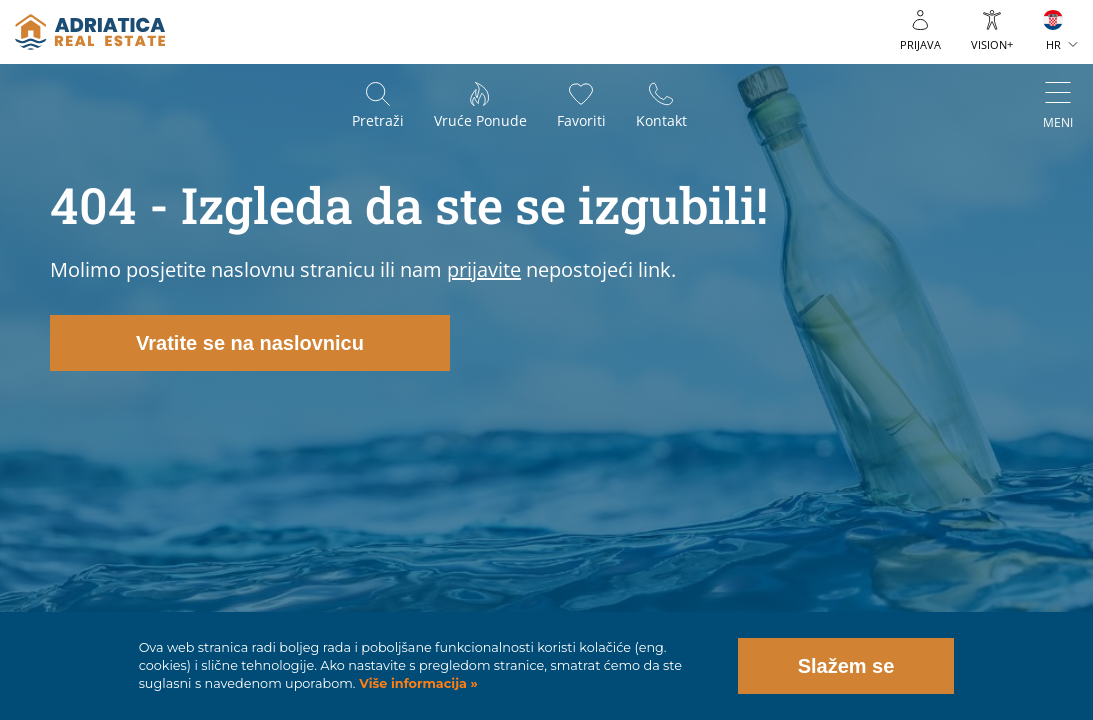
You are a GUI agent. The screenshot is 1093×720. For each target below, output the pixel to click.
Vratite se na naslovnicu (250, 343)
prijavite (484, 269)
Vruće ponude (480, 120)
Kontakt (661, 120)
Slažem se (846, 666)
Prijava (920, 44)
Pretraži (378, 120)
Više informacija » (417, 683)
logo (90, 32)
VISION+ (992, 44)
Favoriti (581, 120)
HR (1053, 44)
